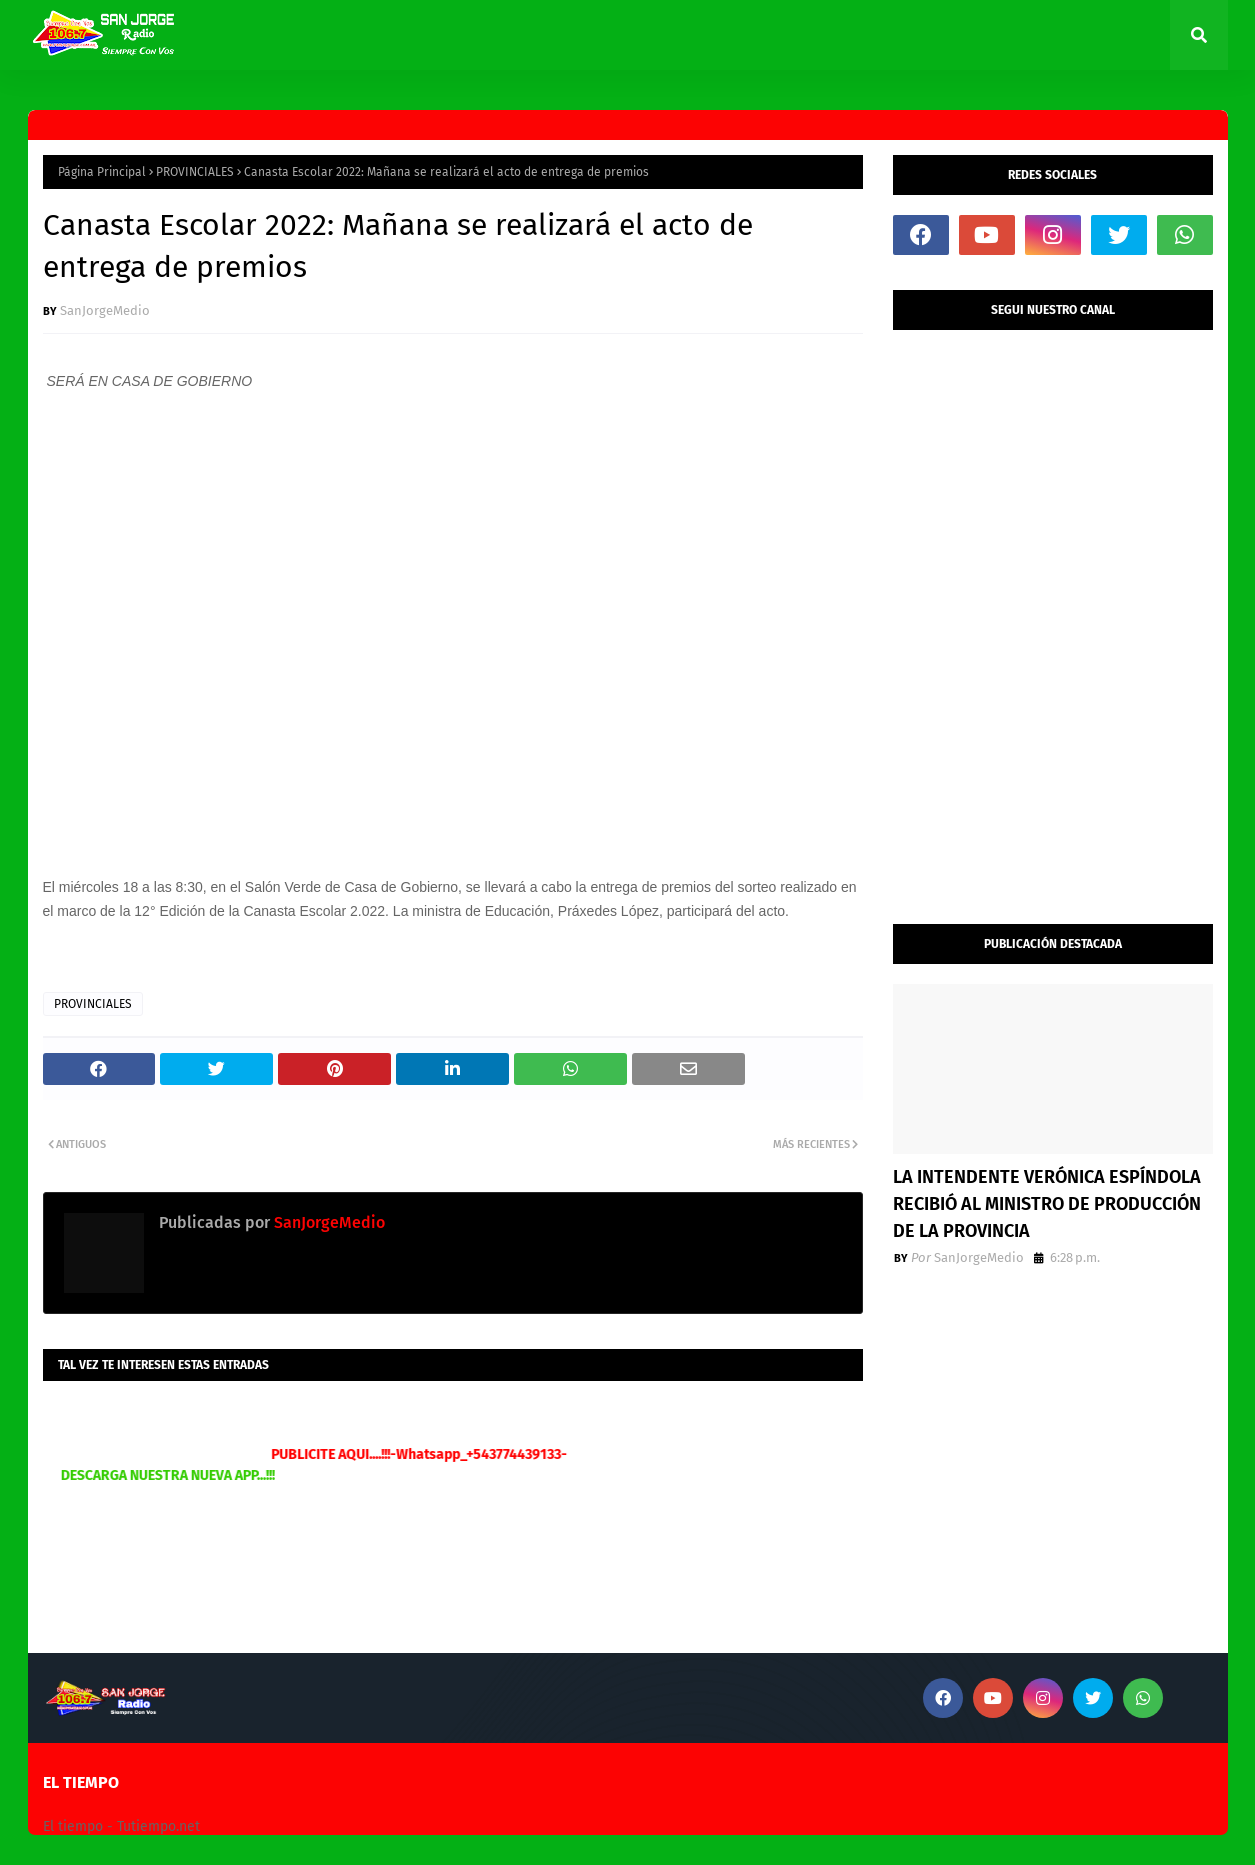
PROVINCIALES (195, 172)
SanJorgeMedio (105, 310)
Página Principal (102, 172)
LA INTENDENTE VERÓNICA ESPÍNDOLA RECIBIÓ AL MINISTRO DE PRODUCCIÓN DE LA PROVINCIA (1047, 1204)
